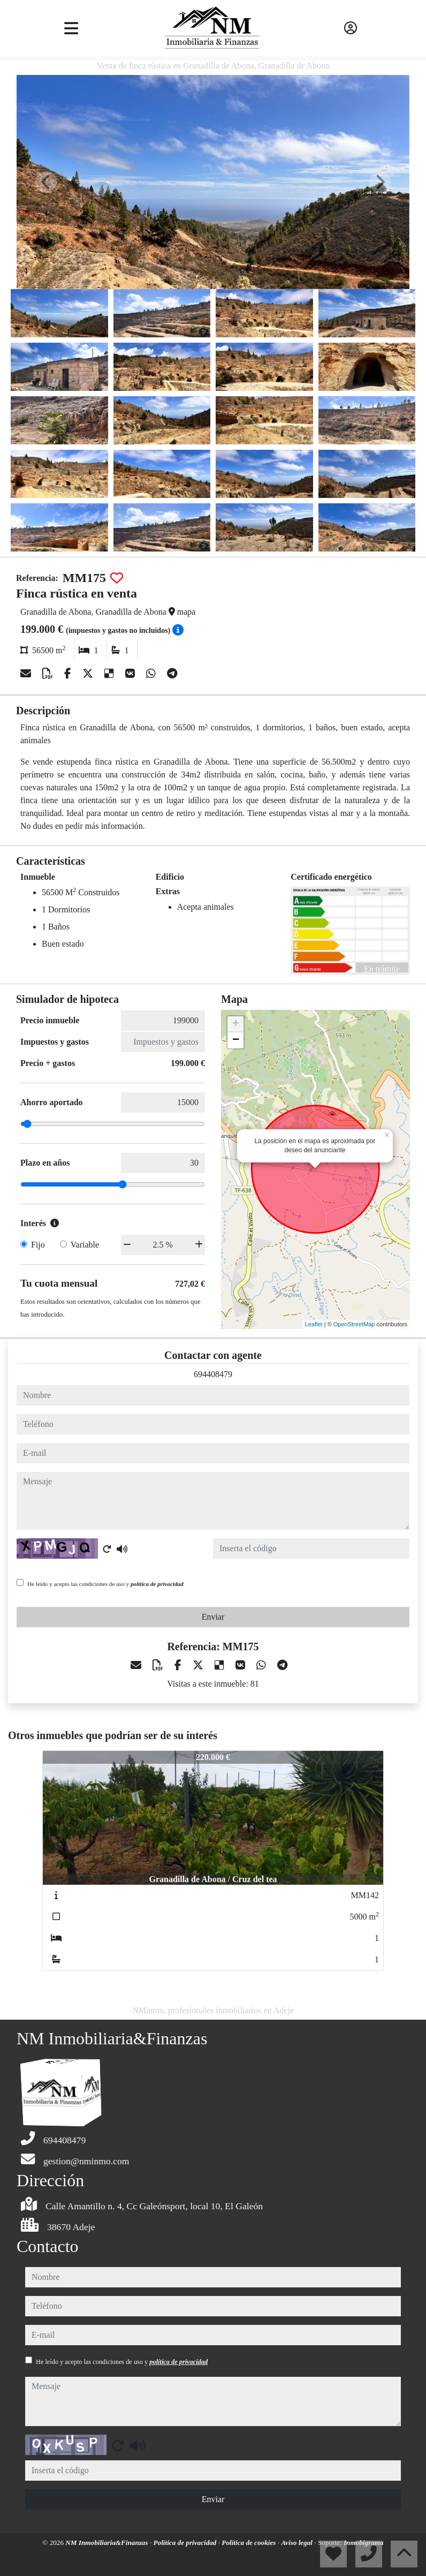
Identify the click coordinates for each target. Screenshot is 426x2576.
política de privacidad (157, 1584)
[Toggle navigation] (71, 28)
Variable (85, 1244)
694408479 (213, 1374)
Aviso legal (297, 2543)
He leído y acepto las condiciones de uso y (105, 1584)
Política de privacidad (186, 2543)
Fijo (38, 1244)
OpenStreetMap (354, 1324)
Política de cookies (249, 2543)
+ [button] (235, 1024)
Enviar (213, 1616)
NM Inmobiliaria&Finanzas (107, 2543)
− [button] (235, 1040)
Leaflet (314, 1324)
